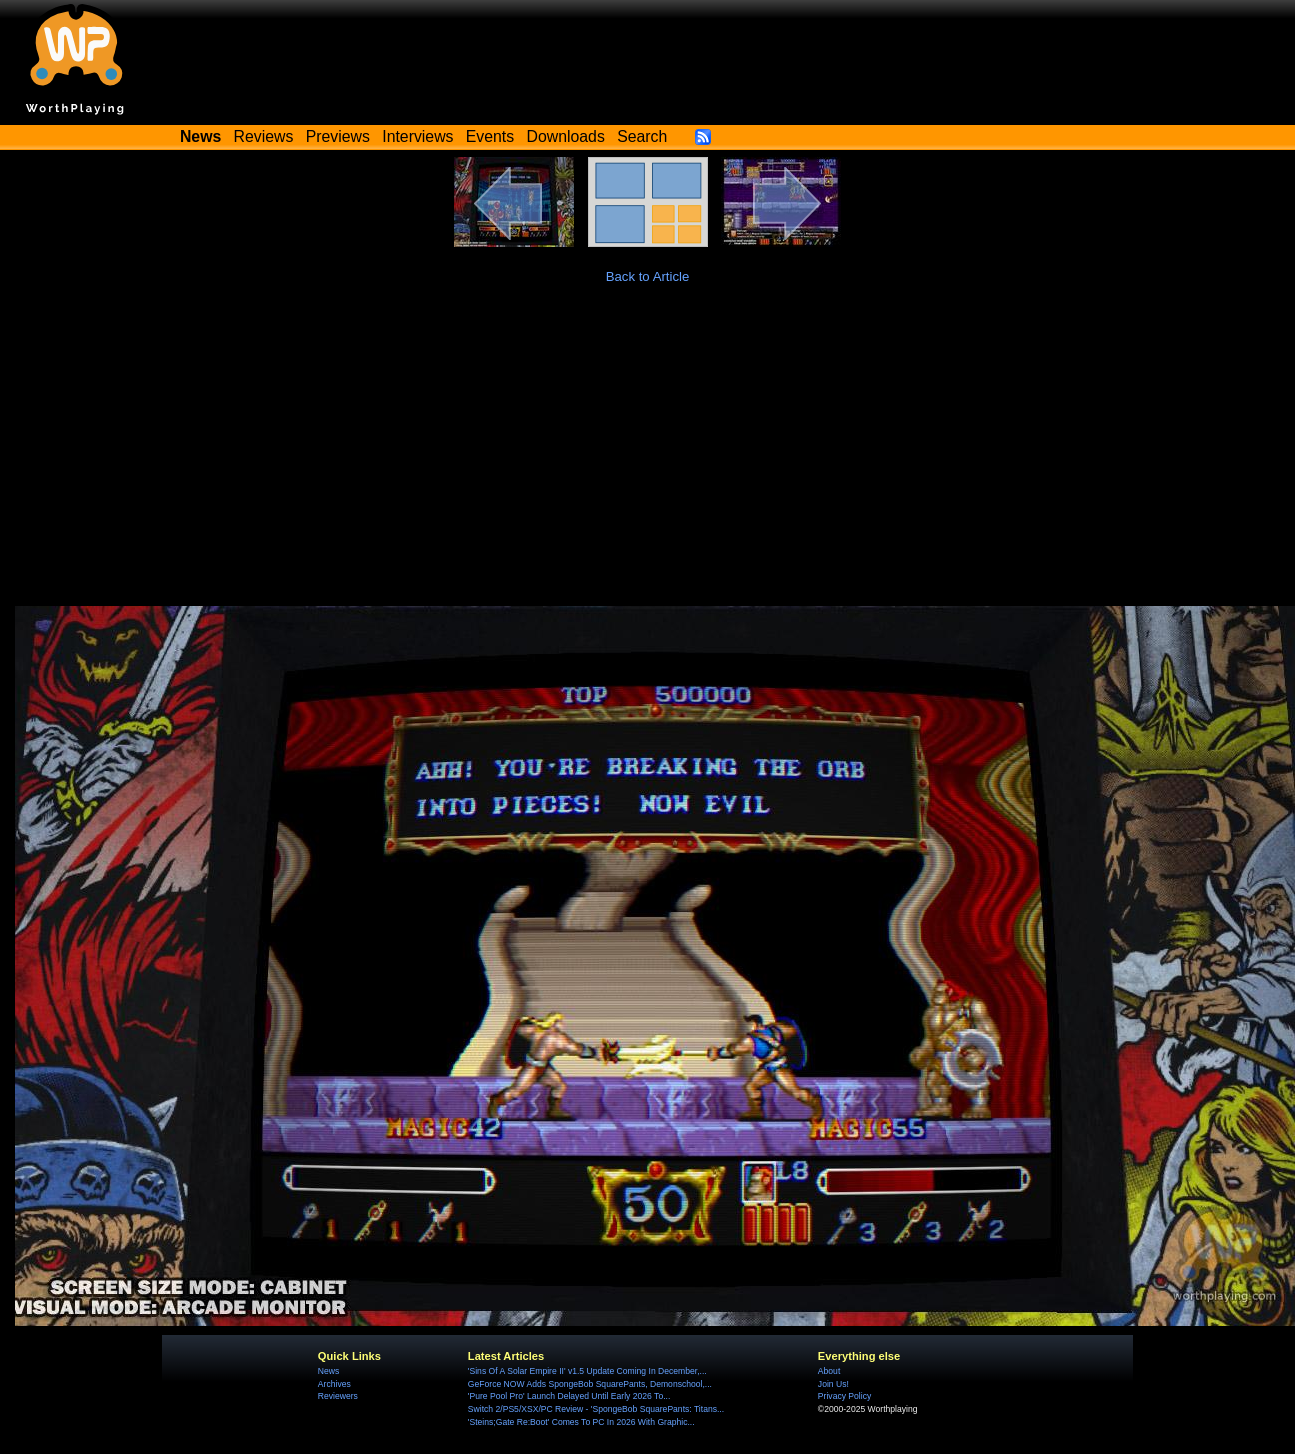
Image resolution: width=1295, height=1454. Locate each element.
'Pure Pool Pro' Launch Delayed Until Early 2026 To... (569, 1396)
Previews (338, 136)
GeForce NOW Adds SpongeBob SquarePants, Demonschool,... (590, 1384)
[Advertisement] (648, 456)
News (328, 1371)
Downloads (566, 136)
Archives (334, 1384)
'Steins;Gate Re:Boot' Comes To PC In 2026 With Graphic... (581, 1422)
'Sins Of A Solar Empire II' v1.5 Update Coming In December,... (587, 1371)
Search (642, 136)
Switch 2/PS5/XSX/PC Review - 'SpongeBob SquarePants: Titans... (596, 1409)
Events (490, 136)
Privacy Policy (844, 1396)
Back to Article (648, 276)
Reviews (264, 136)
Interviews (417, 136)
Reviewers (338, 1396)
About (829, 1371)
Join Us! (833, 1384)
